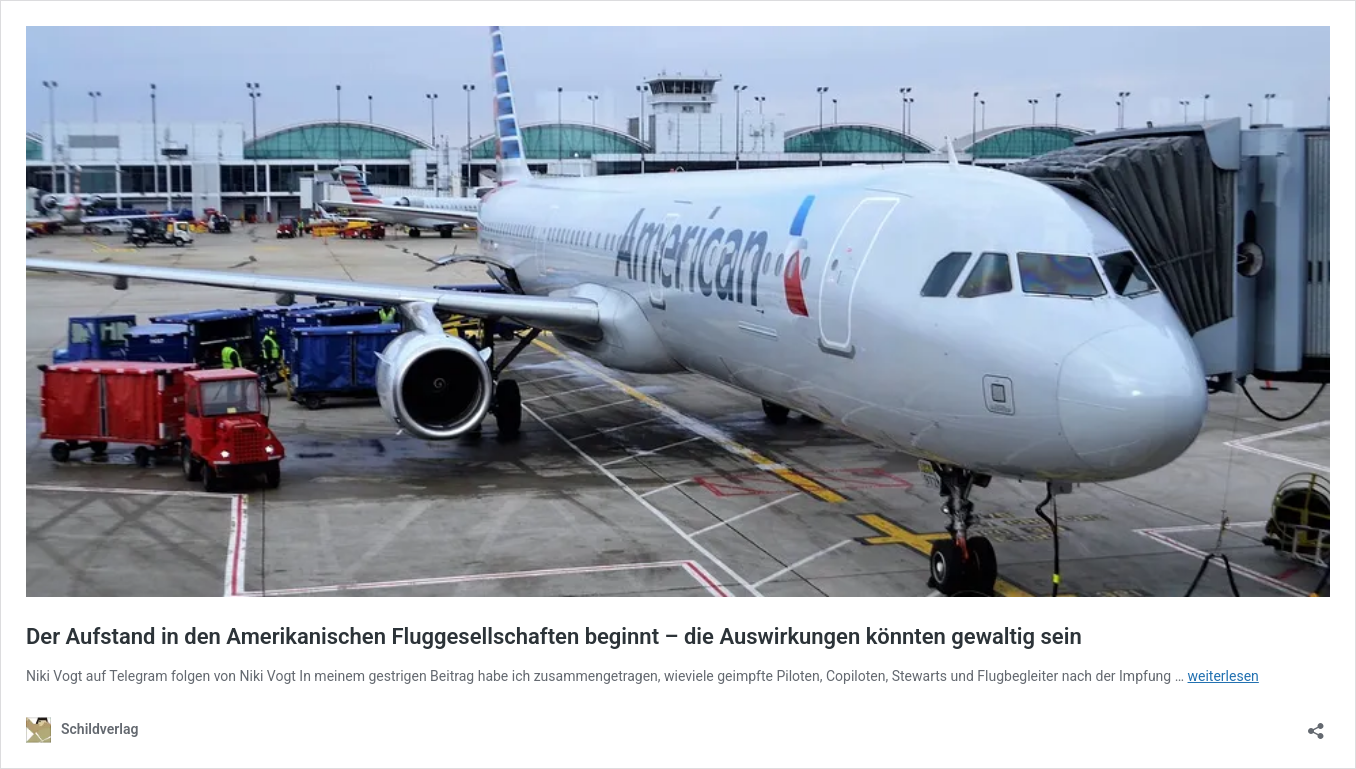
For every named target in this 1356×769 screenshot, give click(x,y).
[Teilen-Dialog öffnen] (1316, 724)
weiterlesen (1223, 676)
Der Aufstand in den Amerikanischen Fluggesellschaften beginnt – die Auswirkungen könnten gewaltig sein (554, 636)
